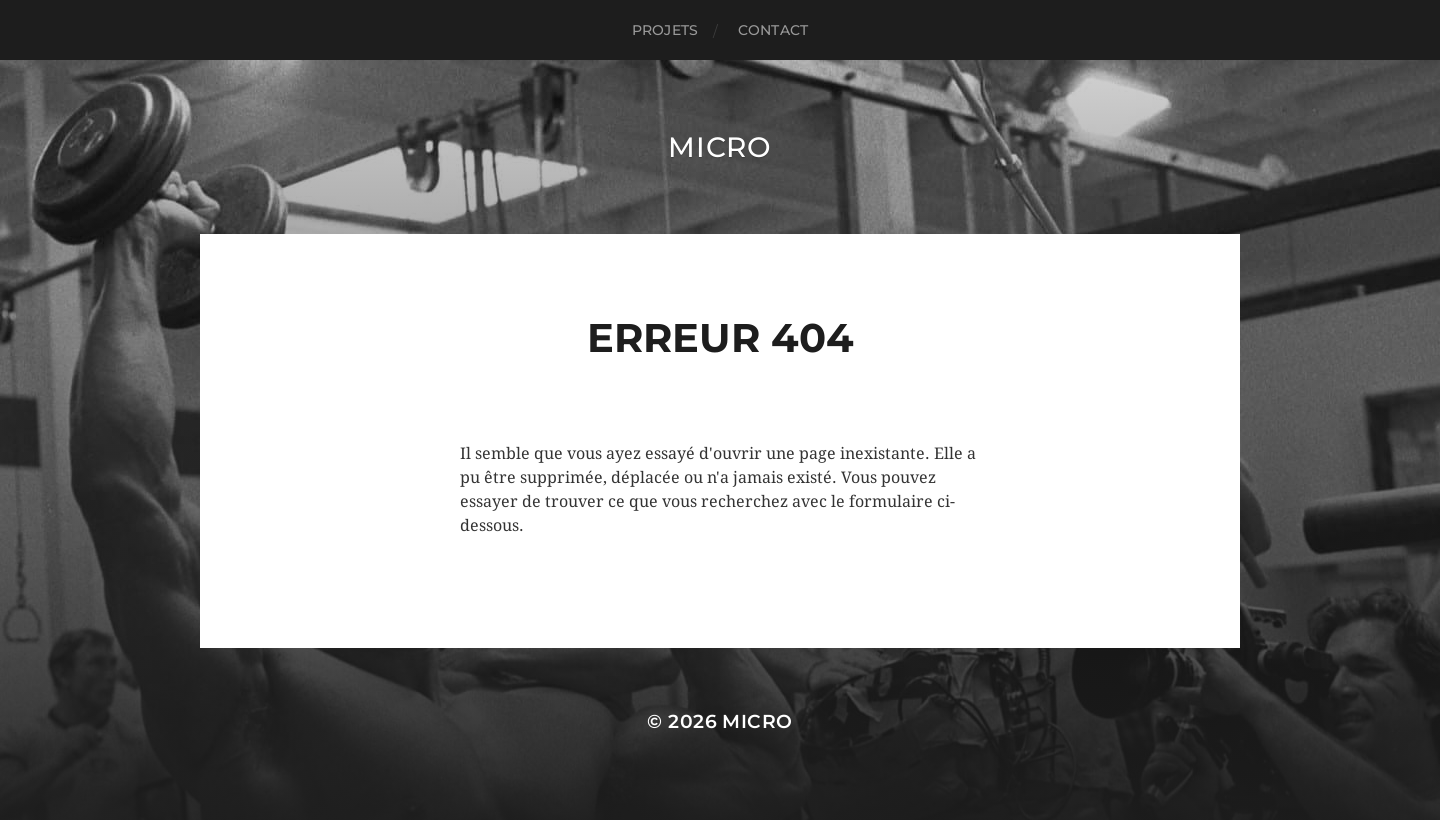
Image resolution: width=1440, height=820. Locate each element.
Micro (720, 147)
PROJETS (665, 30)
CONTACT (773, 30)
